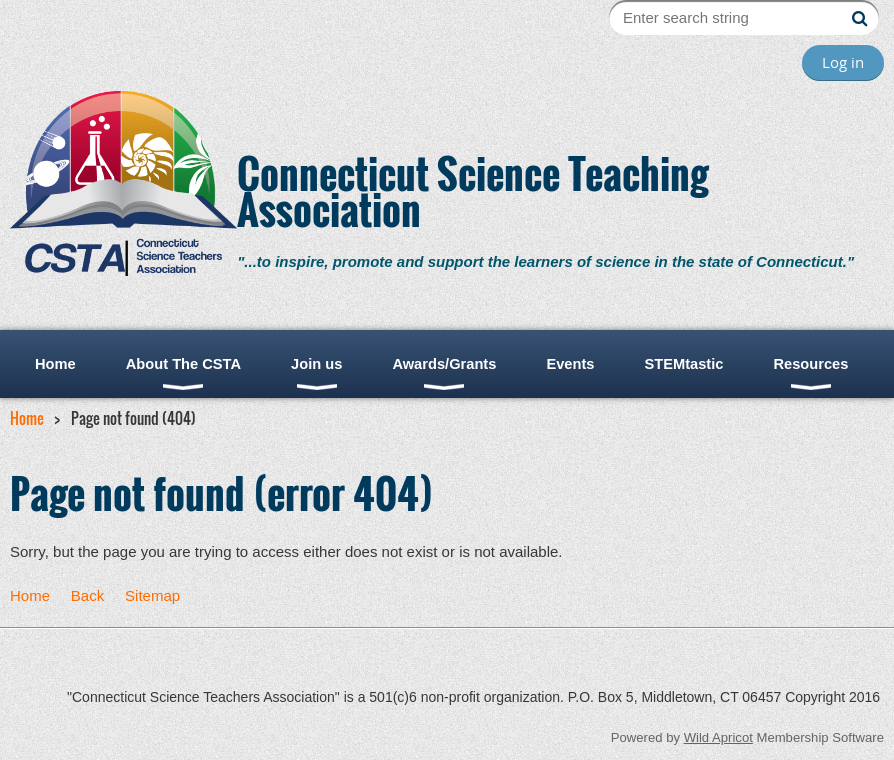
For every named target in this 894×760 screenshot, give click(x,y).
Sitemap (152, 595)
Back (87, 595)
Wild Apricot (718, 737)
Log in (843, 62)
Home (27, 418)
